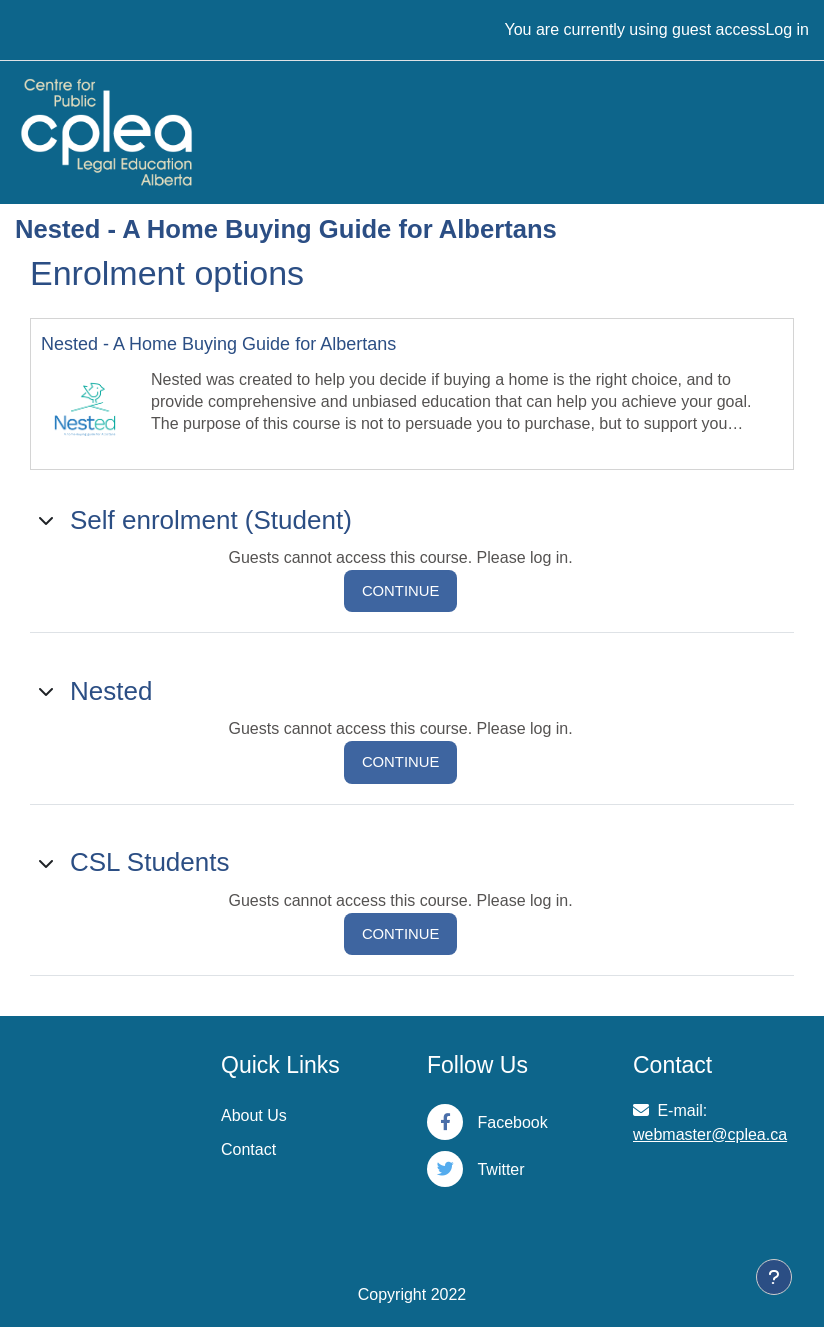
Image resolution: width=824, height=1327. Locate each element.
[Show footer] (774, 1277)
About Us (254, 1115)
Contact (248, 1149)
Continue (400, 591)
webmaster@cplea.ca (710, 1134)
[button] (48, 520)
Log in (787, 29)
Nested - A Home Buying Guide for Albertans (218, 344)
